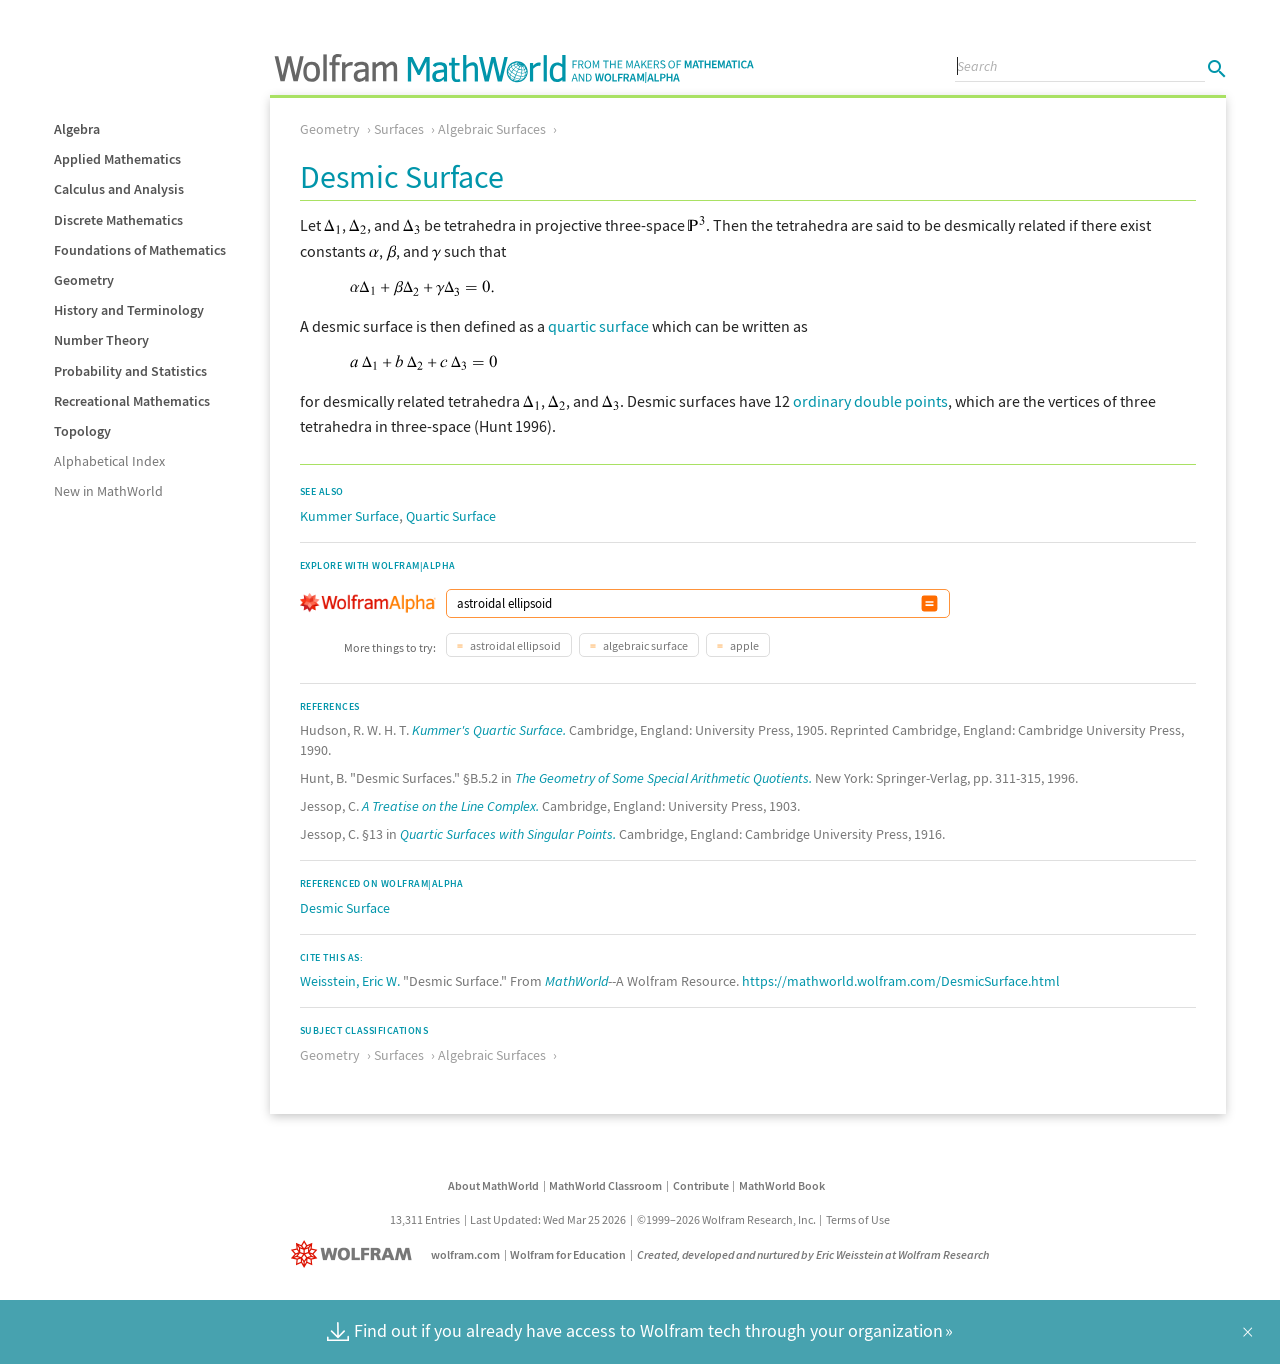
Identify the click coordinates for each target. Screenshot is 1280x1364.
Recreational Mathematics (132, 401)
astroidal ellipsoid (514, 645)
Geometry (84, 280)
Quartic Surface (451, 516)
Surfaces (399, 129)
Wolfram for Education (568, 1254)
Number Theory (101, 340)
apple (743, 645)
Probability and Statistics (130, 371)
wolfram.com (465, 1254)
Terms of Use (858, 1219)
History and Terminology (129, 310)
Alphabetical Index (109, 461)
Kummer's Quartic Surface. (489, 730)
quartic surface (598, 326)
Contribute (701, 1185)
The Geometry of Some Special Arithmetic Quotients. (663, 778)
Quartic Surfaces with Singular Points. (508, 834)
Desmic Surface (345, 908)
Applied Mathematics (117, 159)
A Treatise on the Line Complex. (450, 806)
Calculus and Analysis (119, 189)
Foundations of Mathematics (140, 250)
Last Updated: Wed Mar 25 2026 (548, 1219)
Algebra (77, 129)
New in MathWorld (108, 491)
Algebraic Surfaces (492, 129)
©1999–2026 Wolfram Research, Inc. (726, 1219)
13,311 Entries (425, 1219)
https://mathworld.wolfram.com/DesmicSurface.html (901, 981)
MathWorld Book (782, 1185)
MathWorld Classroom (605, 1185)
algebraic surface (644, 645)
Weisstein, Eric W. (350, 981)
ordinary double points (870, 401)
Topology (82, 431)
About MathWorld (493, 1185)
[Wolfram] (355, 1254)
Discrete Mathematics (118, 220)
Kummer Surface (349, 516)
